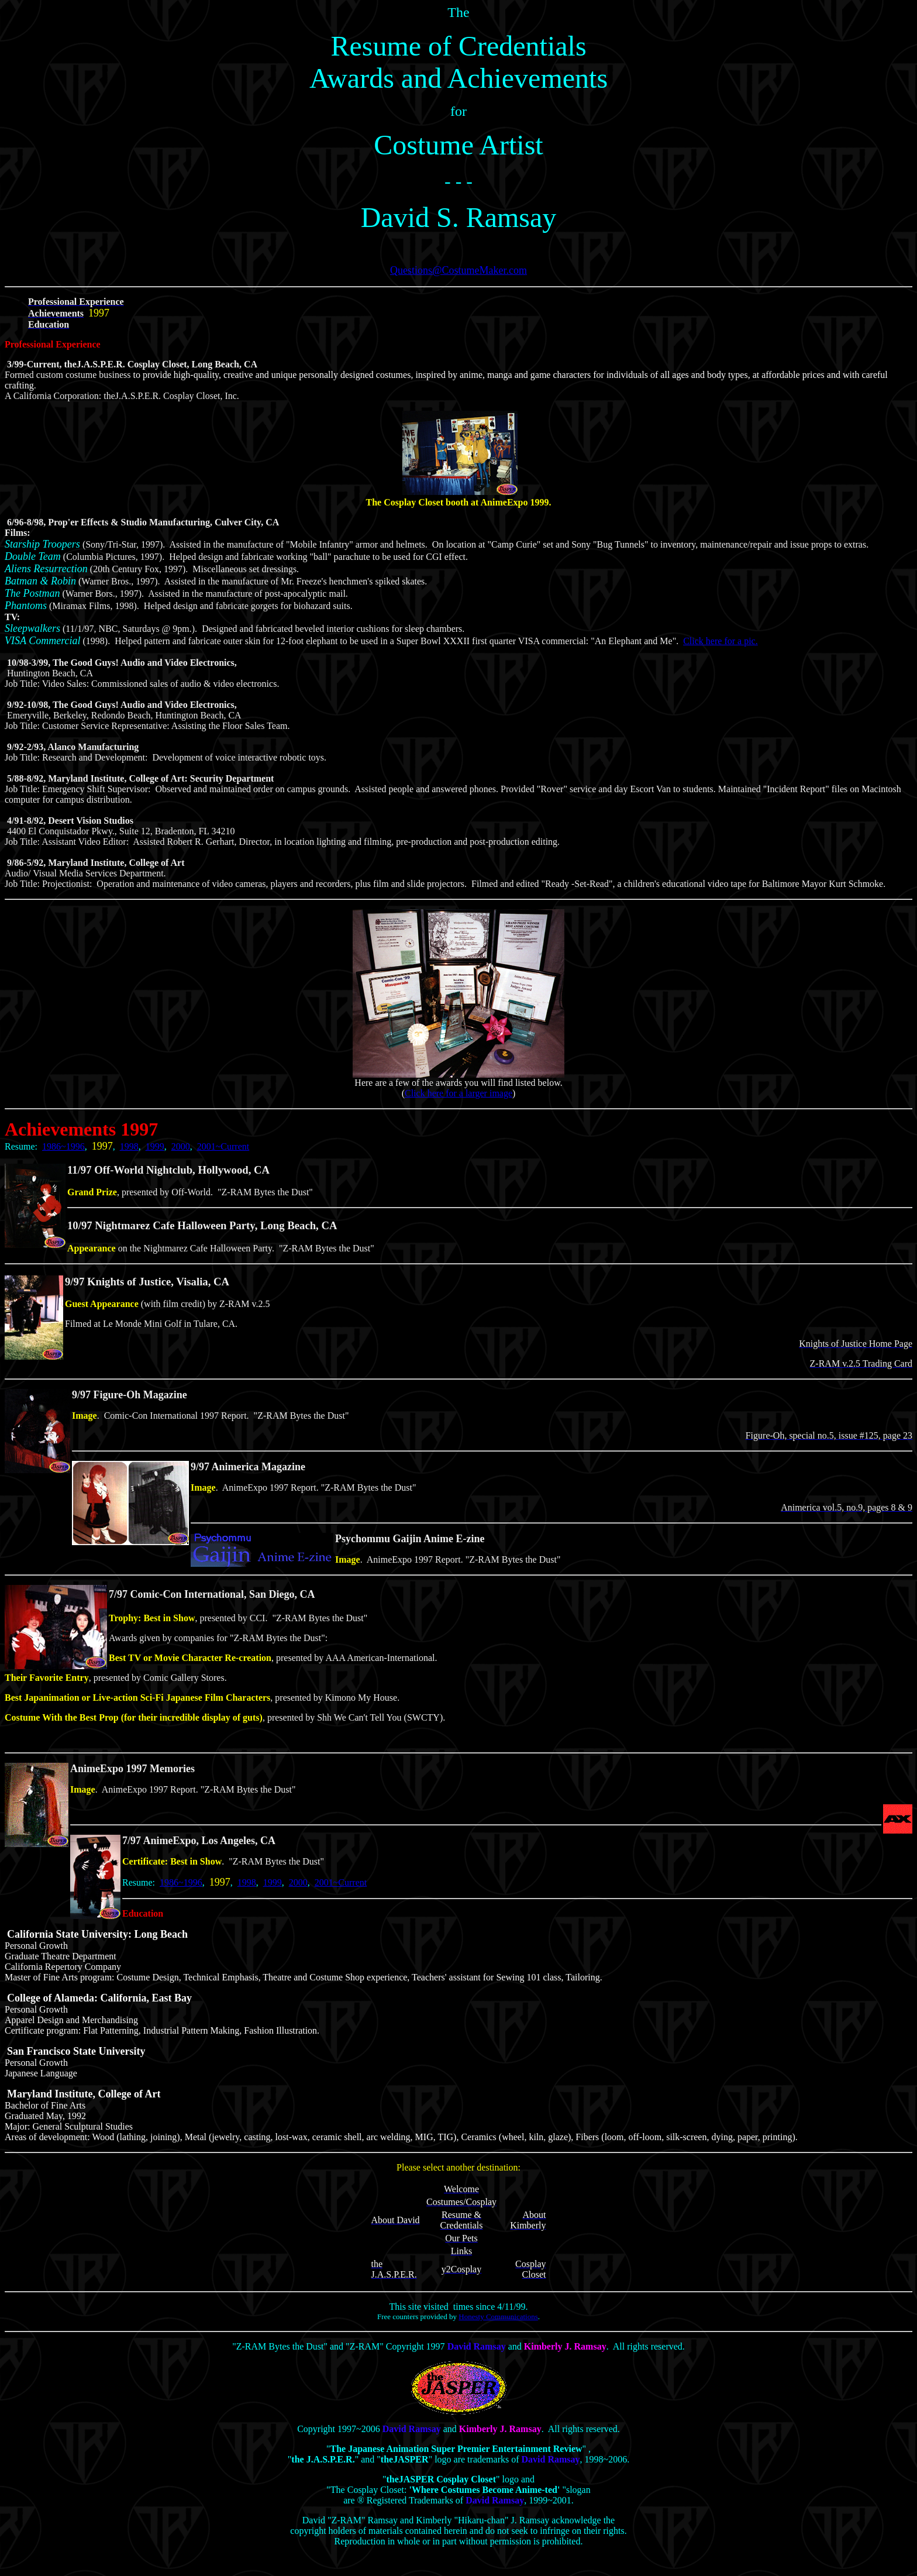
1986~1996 (63, 1146)
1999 (155, 1146)
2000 (180, 1146)
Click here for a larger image (458, 1093)
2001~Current (223, 1146)
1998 (129, 1146)
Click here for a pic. (720, 641)
